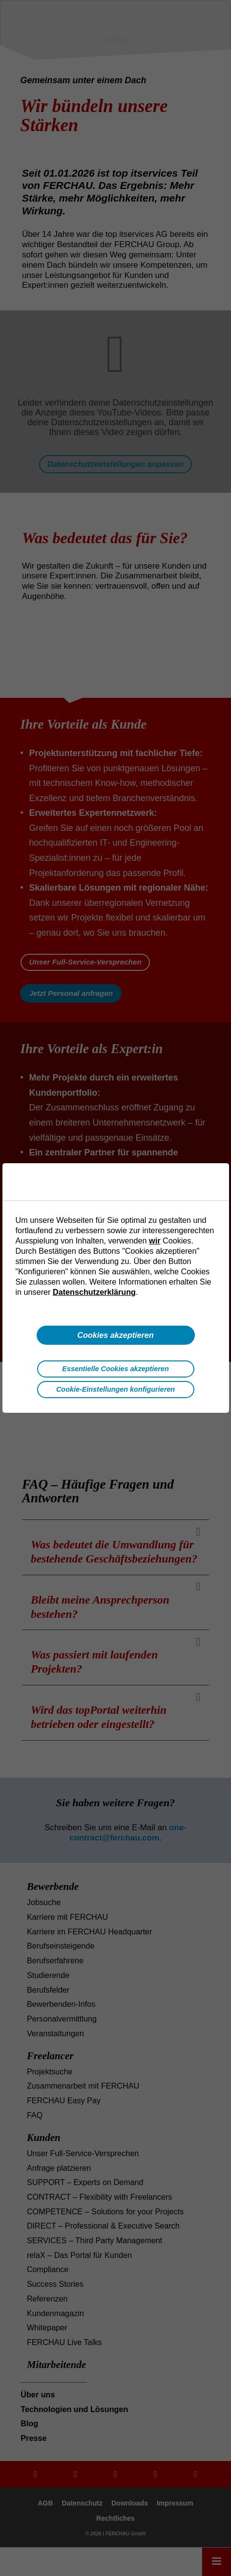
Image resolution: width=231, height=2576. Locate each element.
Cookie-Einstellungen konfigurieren (115, 1389)
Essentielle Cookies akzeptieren (115, 1369)
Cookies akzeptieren (115, 1335)
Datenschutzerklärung (94, 1292)
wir (154, 1240)
